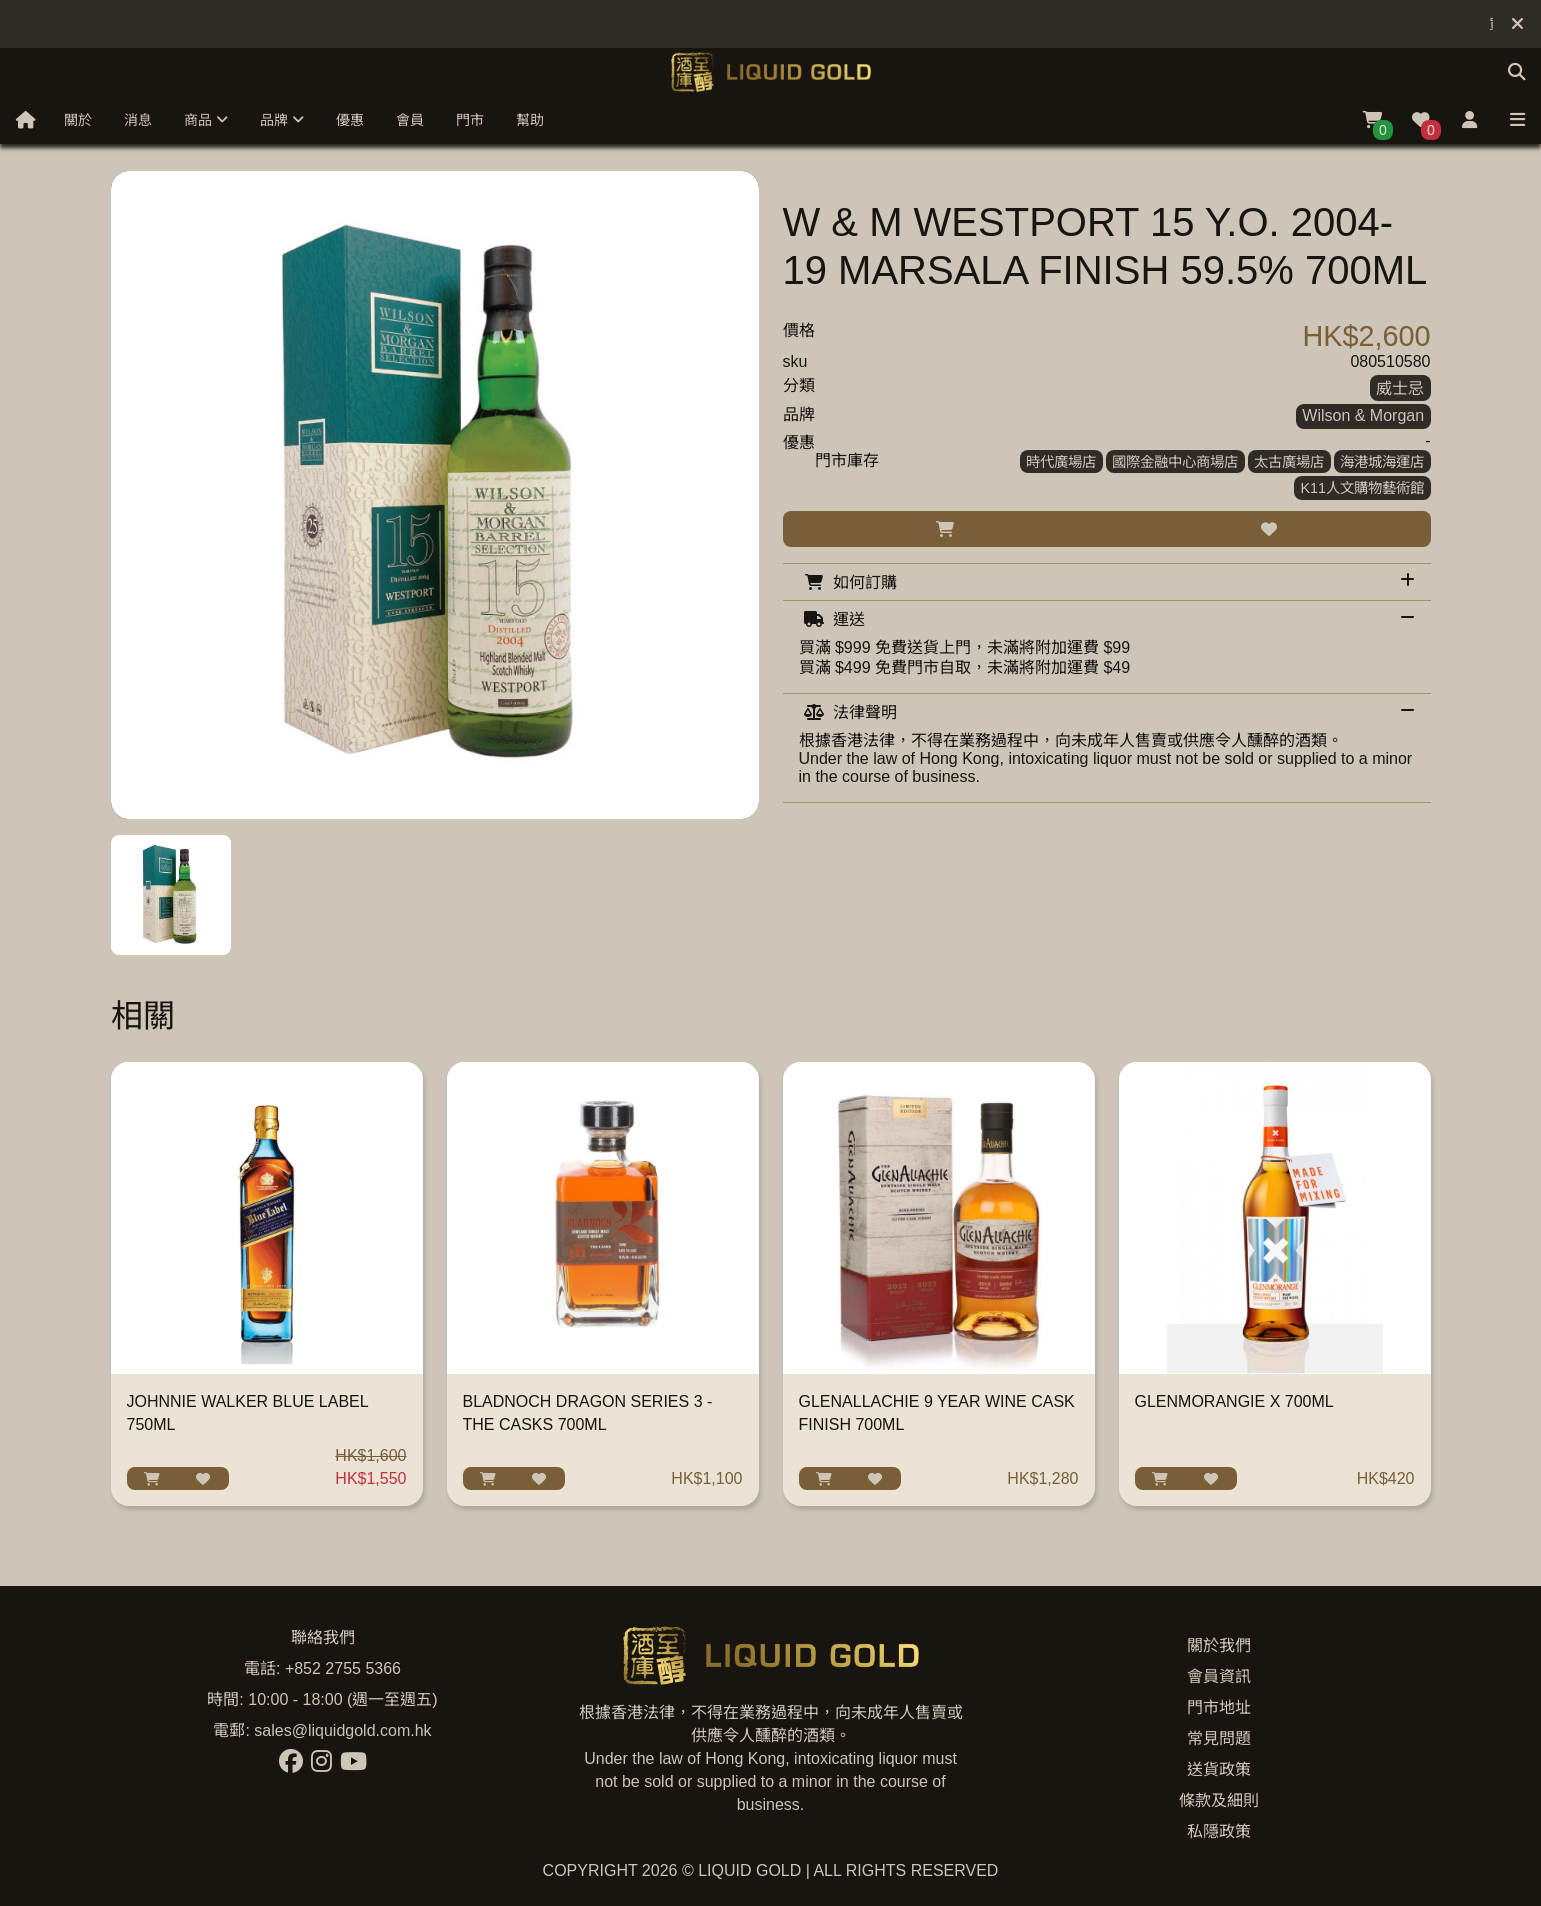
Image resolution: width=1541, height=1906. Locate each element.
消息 (138, 120)
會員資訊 (1219, 1676)
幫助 (530, 120)
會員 (410, 120)
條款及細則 (1219, 1800)
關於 (78, 120)
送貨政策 (1219, 1769)
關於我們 (1219, 1645)
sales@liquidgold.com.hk (342, 1730)
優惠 (350, 120)
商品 (206, 120)
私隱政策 (1219, 1831)
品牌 (282, 120)
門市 (470, 120)
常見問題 (1219, 1738)
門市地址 (1219, 1707)
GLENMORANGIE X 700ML (1234, 1401)
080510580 (1390, 361)
